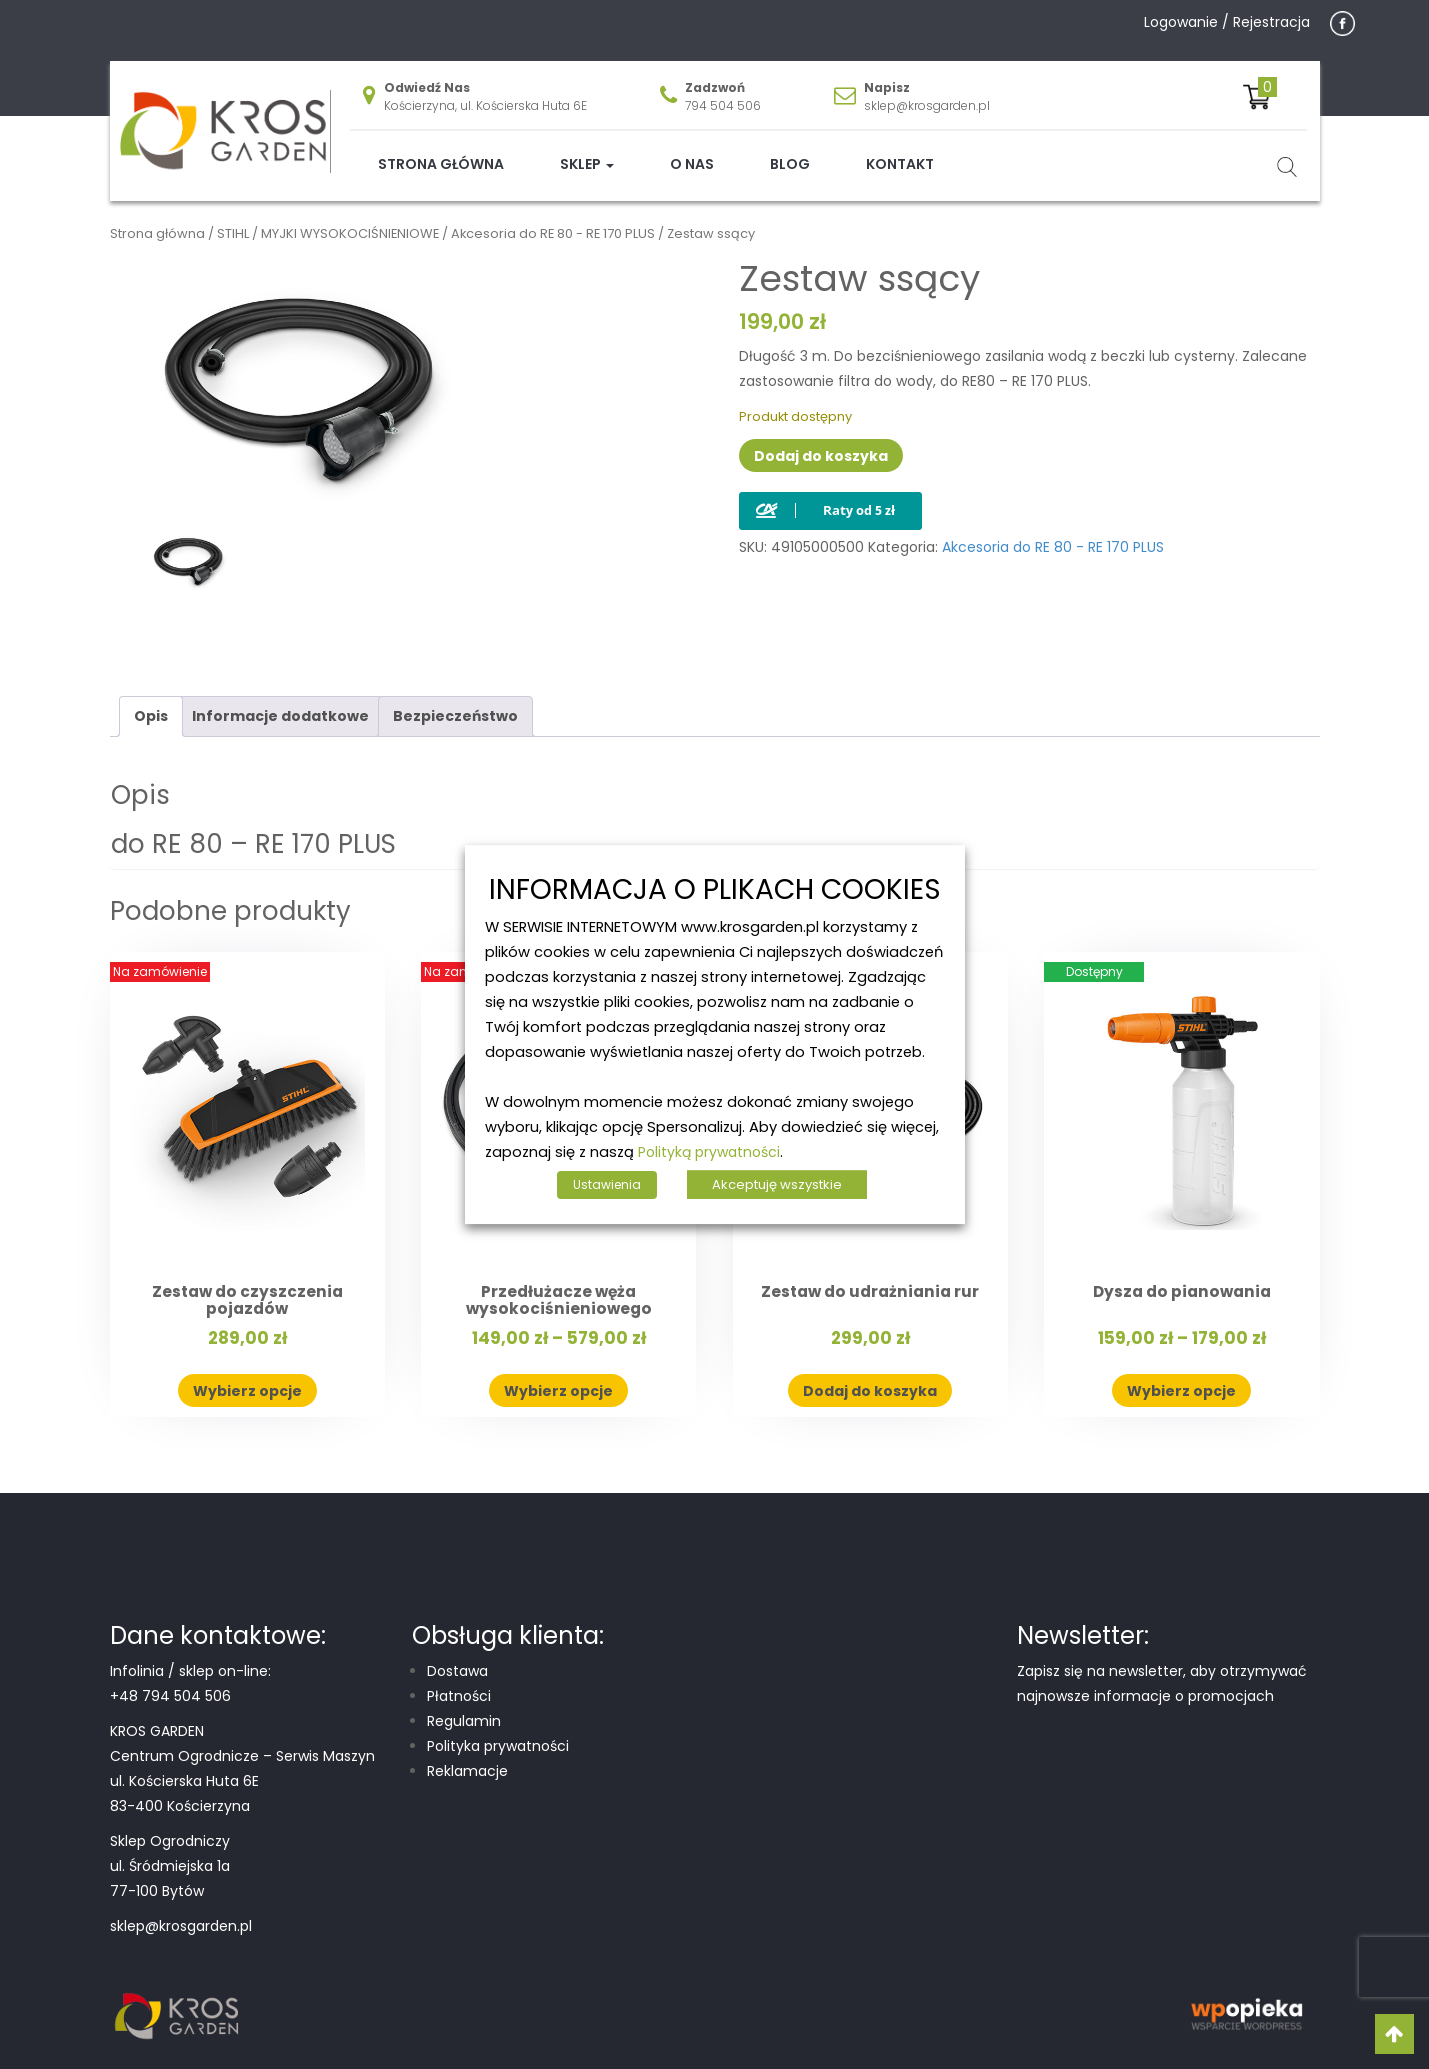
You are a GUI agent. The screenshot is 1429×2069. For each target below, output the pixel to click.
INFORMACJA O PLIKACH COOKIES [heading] (715, 890)
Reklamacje (467, 1756)
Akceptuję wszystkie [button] (777, 1184)
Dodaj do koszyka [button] (870, 1375)
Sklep (587, 149)
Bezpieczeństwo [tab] (455, 701)
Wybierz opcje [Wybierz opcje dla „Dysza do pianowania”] (1181, 1375)
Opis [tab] (151, 701)
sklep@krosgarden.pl (927, 90)
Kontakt (900, 149)
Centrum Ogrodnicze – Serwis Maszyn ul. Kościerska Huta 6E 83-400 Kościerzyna (242, 1766)
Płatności (459, 1681)
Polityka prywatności (498, 1731)
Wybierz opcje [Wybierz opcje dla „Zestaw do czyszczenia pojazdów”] (247, 1375)
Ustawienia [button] (607, 1184)
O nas (692, 149)
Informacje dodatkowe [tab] (280, 701)
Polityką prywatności (709, 1152)
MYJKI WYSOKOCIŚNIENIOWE (350, 218)
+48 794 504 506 (170, 1681)
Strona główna (441, 149)
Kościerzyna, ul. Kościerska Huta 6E (485, 90)
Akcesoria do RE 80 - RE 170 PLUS (553, 218)
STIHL (233, 218)
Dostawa (457, 1656)
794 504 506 (723, 90)
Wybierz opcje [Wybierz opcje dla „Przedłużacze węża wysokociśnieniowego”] (558, 1375)
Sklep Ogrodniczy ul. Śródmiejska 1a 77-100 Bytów (170, 1851)
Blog (790, 149)
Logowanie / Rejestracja (1227, 22)
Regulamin (464, 1706)
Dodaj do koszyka (821, 440)
